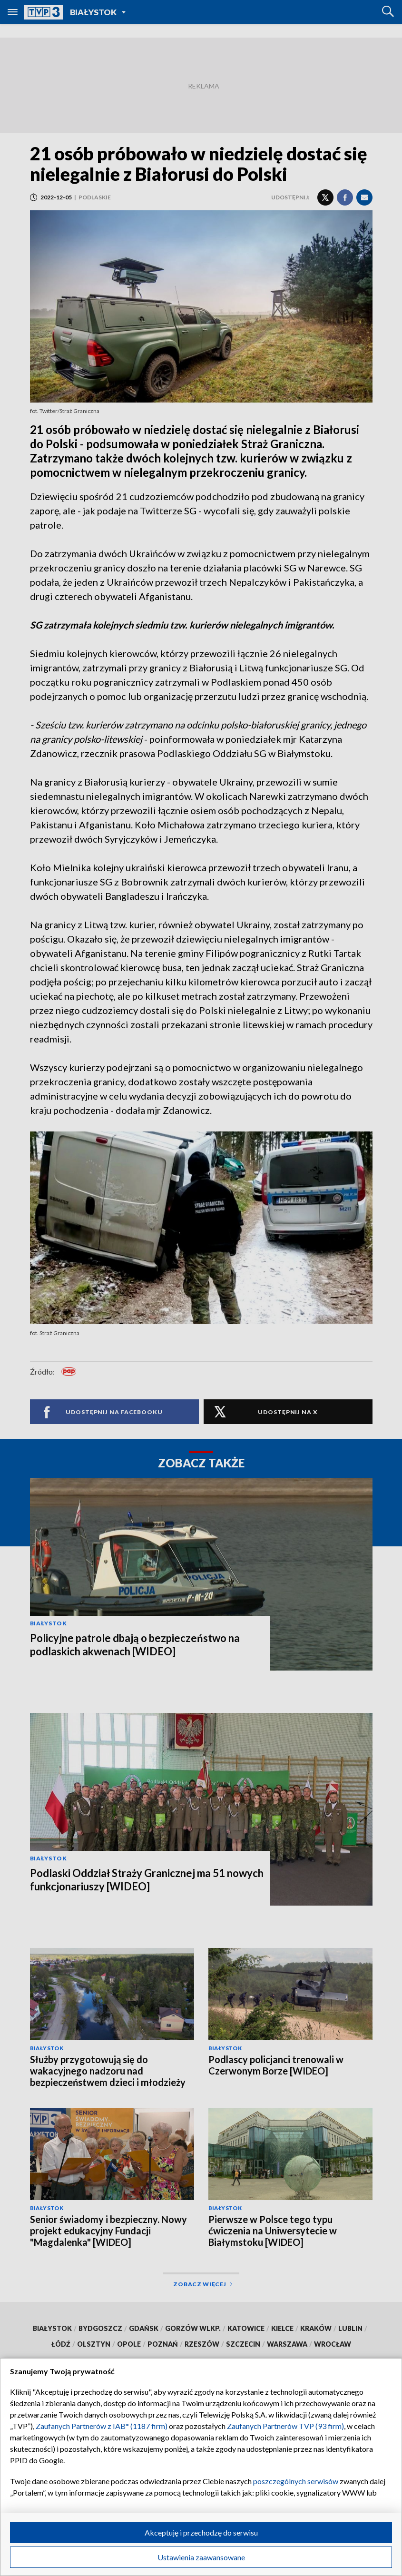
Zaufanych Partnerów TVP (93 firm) (285, 2425)
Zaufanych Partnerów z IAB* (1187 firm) (101, 2425)
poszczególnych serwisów (295, 2481)
